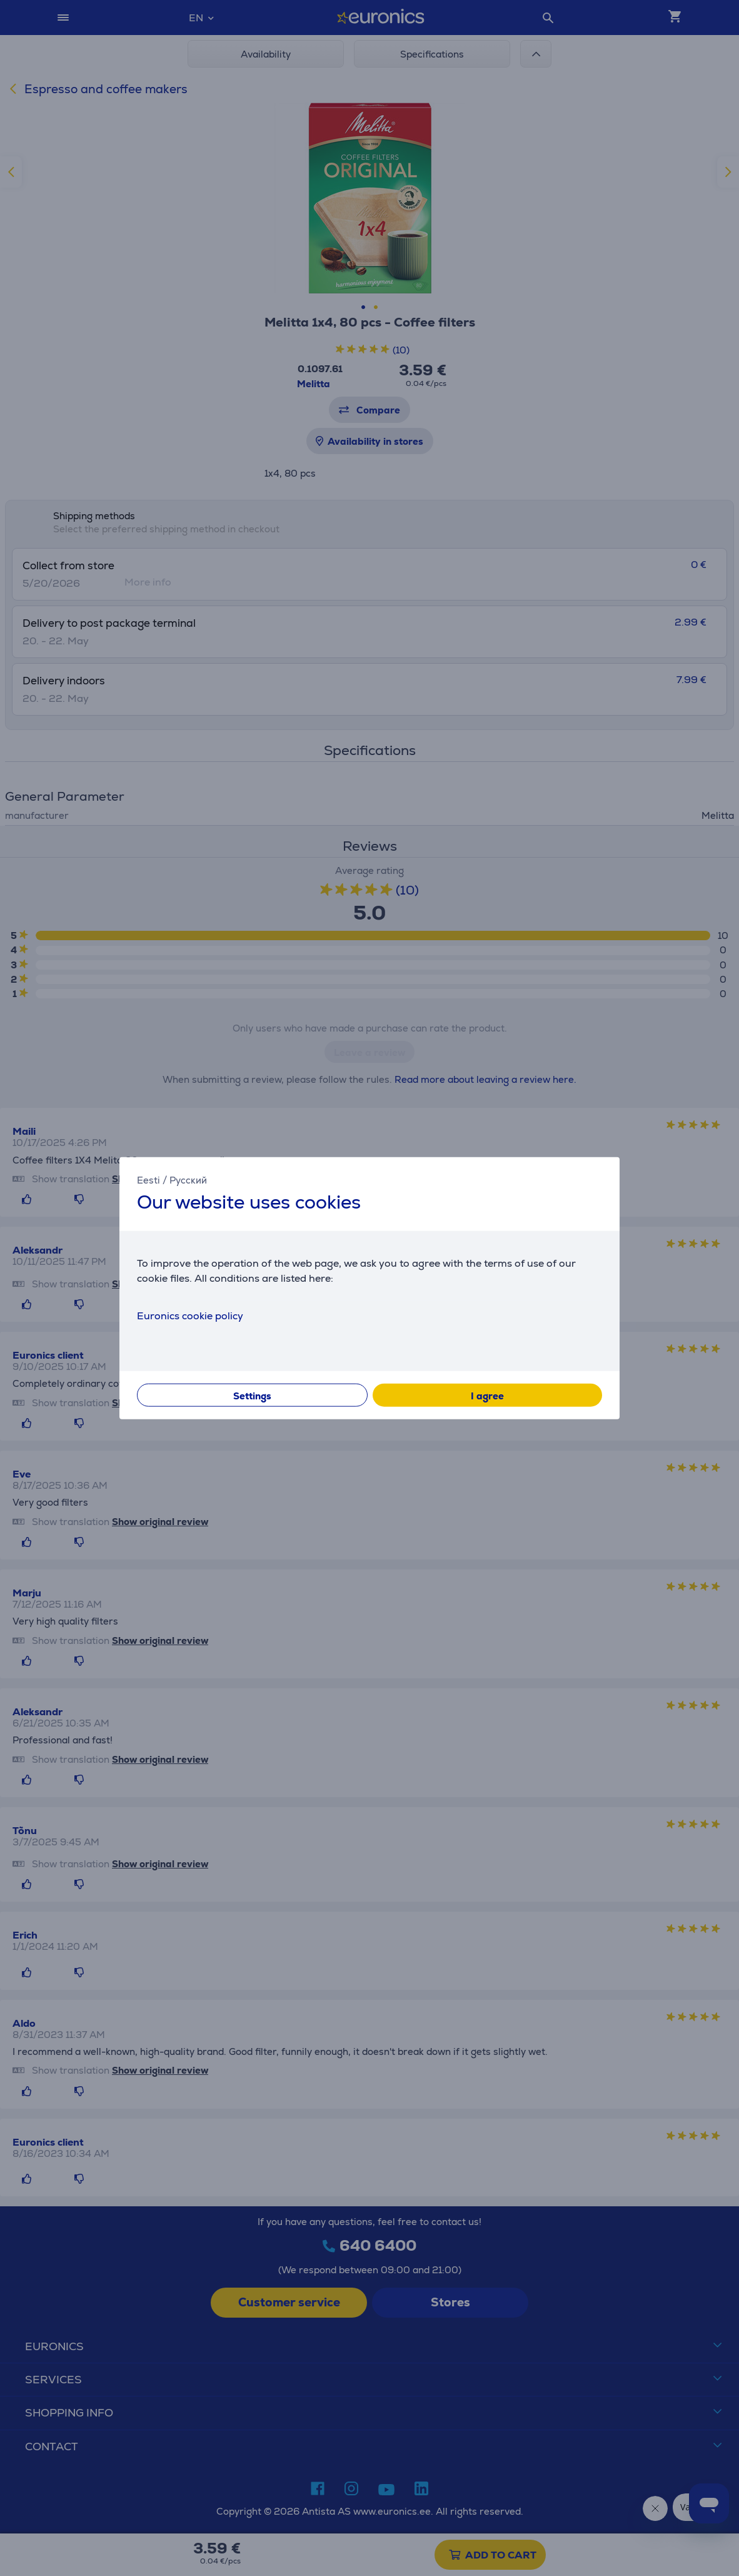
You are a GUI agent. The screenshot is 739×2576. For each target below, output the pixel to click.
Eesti (148, 1180)
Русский (188, 1180)
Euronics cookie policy (190, 1315)
